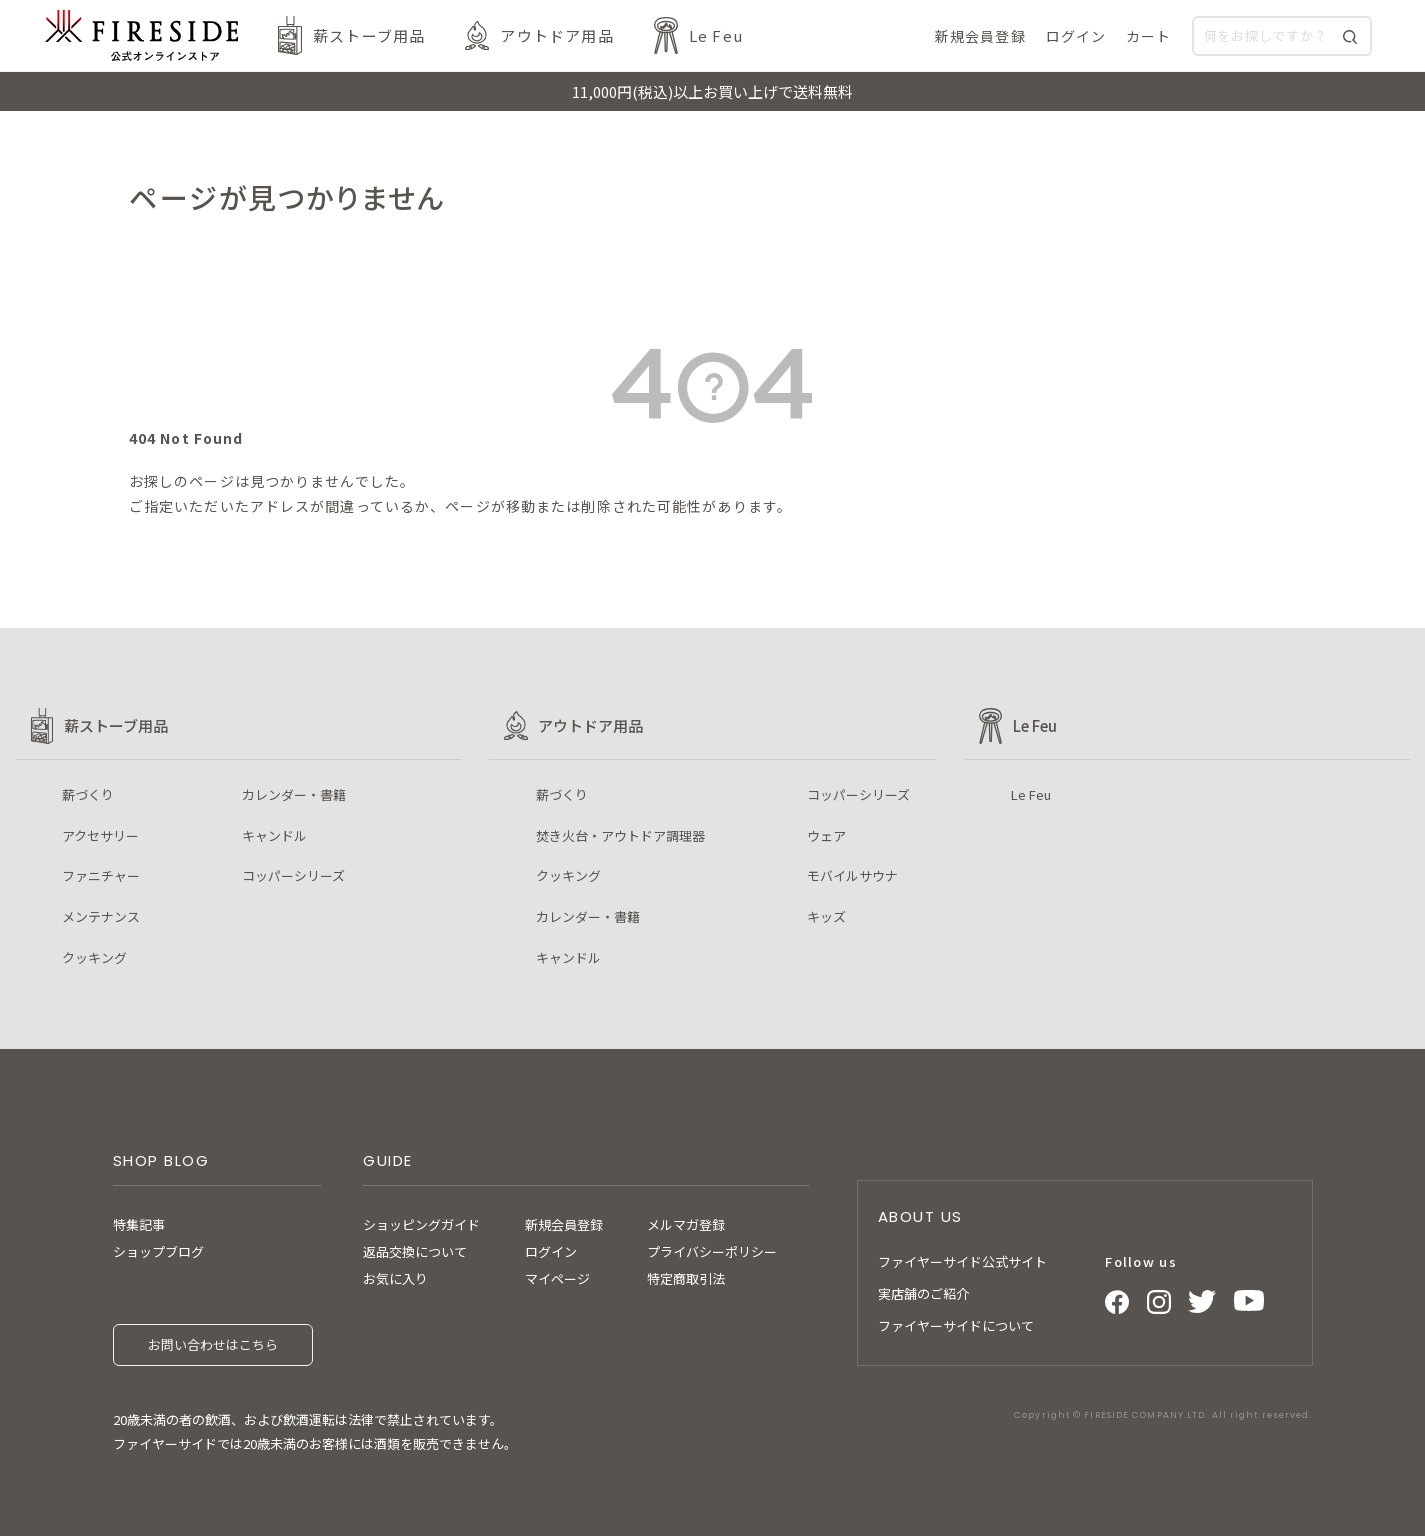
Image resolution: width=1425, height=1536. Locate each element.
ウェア (826, 835)
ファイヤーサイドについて (956, 1325)
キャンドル (274, 835)
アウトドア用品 (556, 35)
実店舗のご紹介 (923, 1293)
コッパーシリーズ (293, 875)
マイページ (557, 1278)
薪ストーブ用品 (369, 35)
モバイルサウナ (852, 875)
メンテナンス (101, 916)
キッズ (826, 916)
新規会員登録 (564, 1224)
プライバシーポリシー (712, 1251)
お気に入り (395, 1278)
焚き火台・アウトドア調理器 (620, 835)
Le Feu (716, 35)
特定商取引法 (686, 1278)
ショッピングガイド (421, 1224)
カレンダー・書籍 (294, 794)
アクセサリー (100, 835)
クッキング (94, 957)
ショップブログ (158, 1251)
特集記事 (139, 1224)
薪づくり (88, 794)
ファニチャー (101, 875)
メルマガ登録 (686, 1224)
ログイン (551, 1251)
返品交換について (415, 1251)
